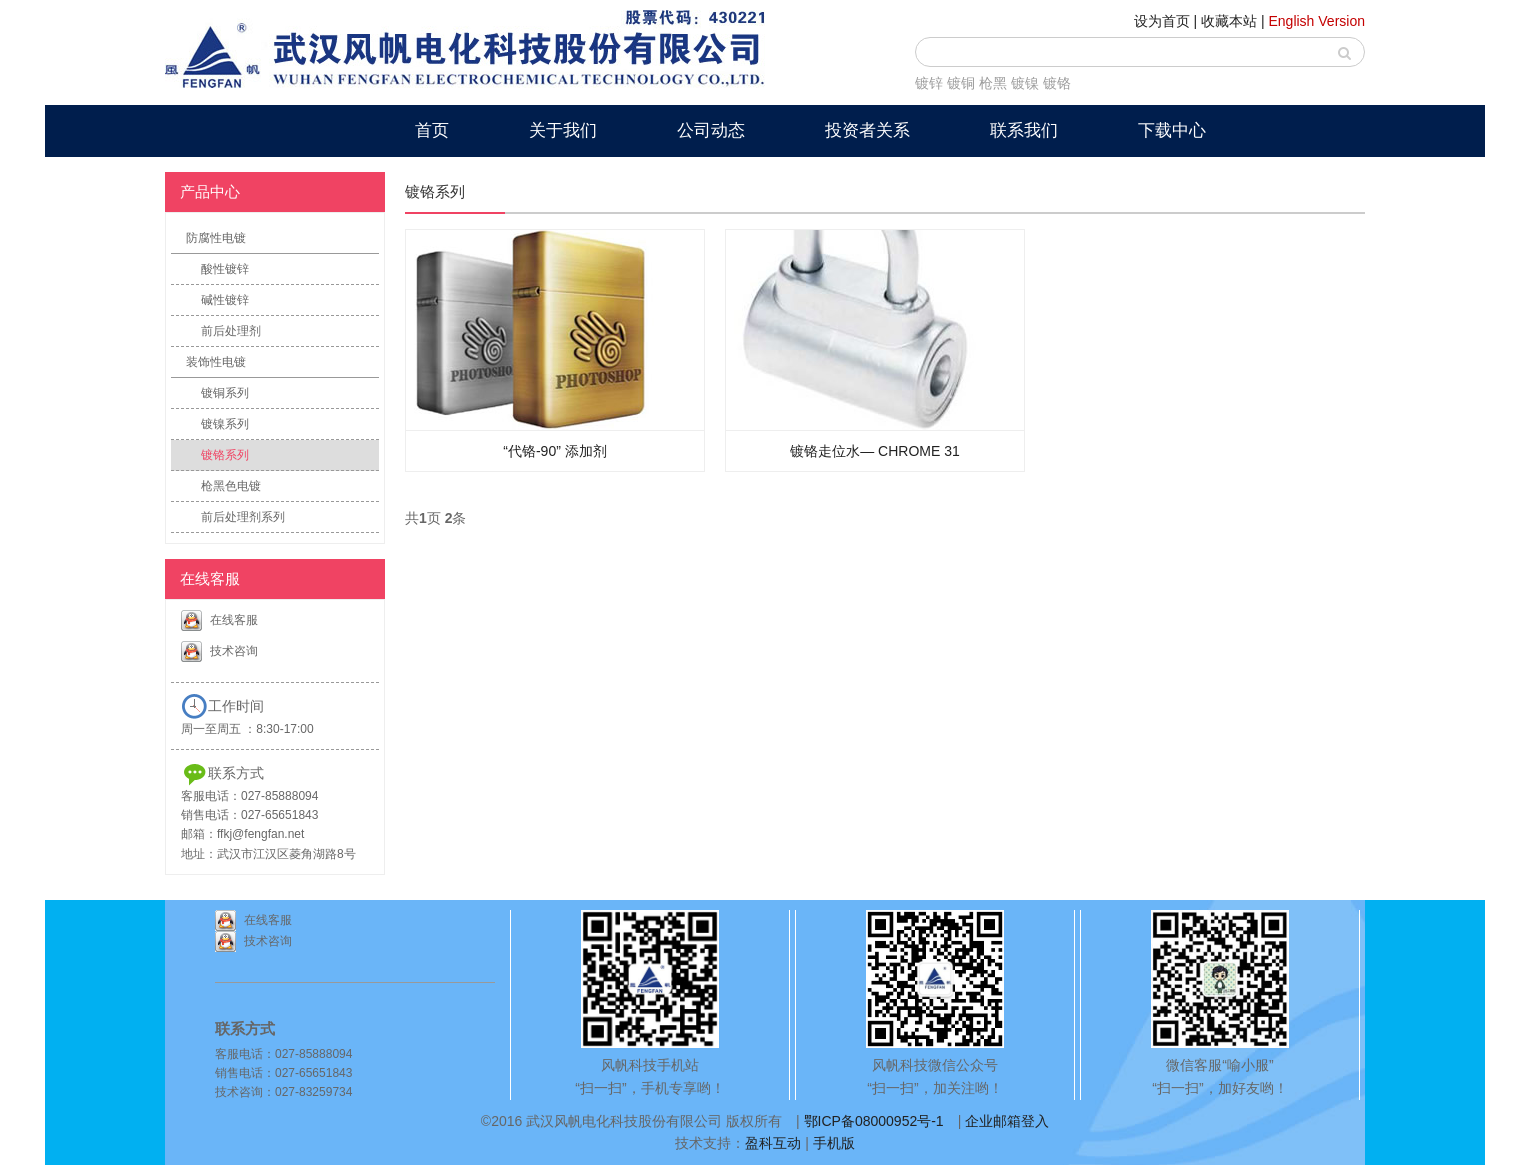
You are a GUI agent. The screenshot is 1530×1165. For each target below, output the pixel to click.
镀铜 (961, 83)
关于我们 (563, 130)
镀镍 (1025, 83)
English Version (1316, 21)
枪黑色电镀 (231, 486)
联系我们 (1024, 130)
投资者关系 (867, 130)
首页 (432, 130)
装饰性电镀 (216, 362)
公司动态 (711, 130)
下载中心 (1172, 130)
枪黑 (993, 83)
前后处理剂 (231, 331)
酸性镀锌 (225, 269)
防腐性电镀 (216, 238)
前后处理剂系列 (243, 517)
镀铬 (1057, 83)
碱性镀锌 (225, 300)
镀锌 (929, 83)
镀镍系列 (225, 424)
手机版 (834, 1143)
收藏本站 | (1233, 21)
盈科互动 (773, 1143)
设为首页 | (1166, 21)
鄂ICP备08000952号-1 (874, 1121)
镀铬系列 (225, 455)
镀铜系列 (225, 393)
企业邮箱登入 (1007, 1121)
